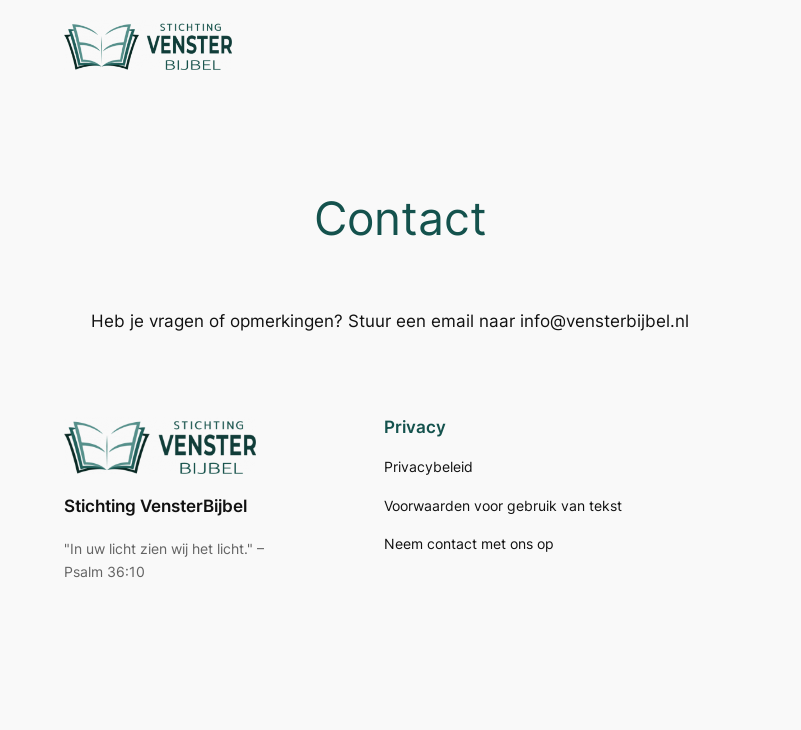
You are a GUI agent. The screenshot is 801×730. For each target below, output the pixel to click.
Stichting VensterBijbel (155, 506)
